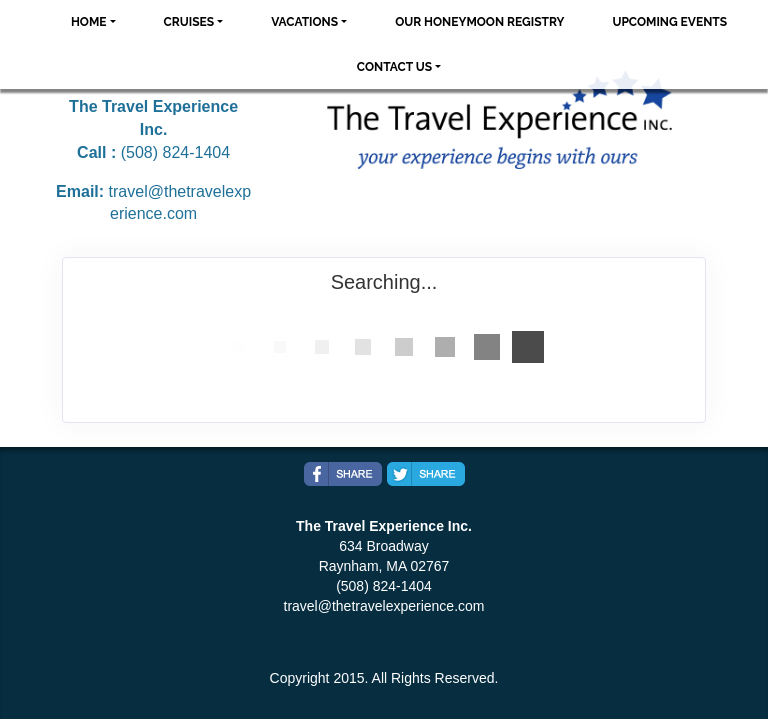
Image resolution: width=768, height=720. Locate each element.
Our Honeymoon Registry (479, 22)
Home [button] (89, 22)
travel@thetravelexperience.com (384, 606)
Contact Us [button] (394, 67)
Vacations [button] (304, 22)
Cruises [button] (189, 22)
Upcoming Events (669, 22)
